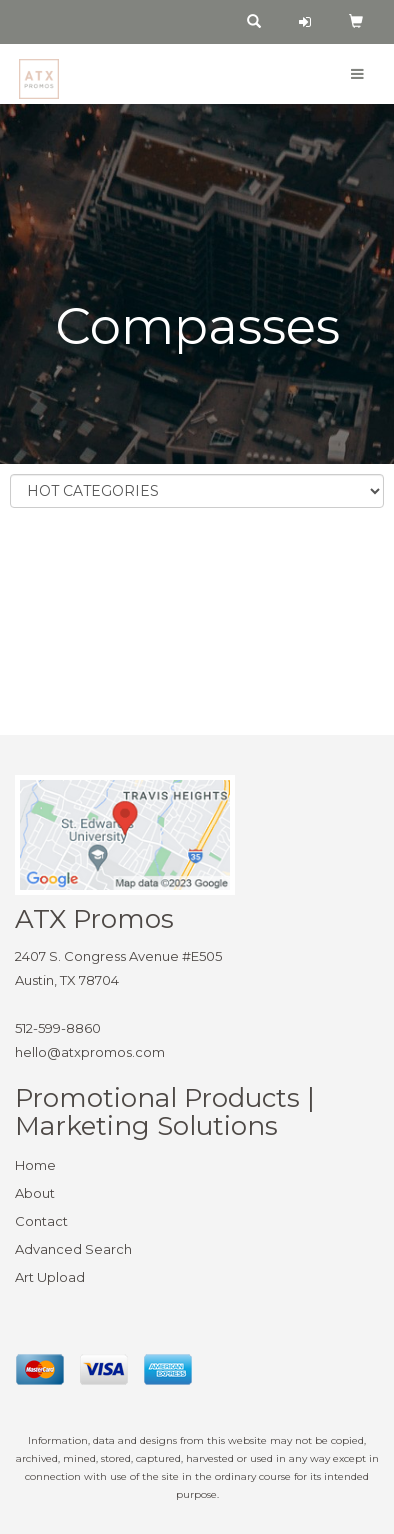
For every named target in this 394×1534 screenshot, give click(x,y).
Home (35, 1165)
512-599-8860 (58, 1028)
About (35, 1193)
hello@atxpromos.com (90, 1052)
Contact (41, 1221)
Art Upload (50, 1277)
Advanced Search (73, 1249)
